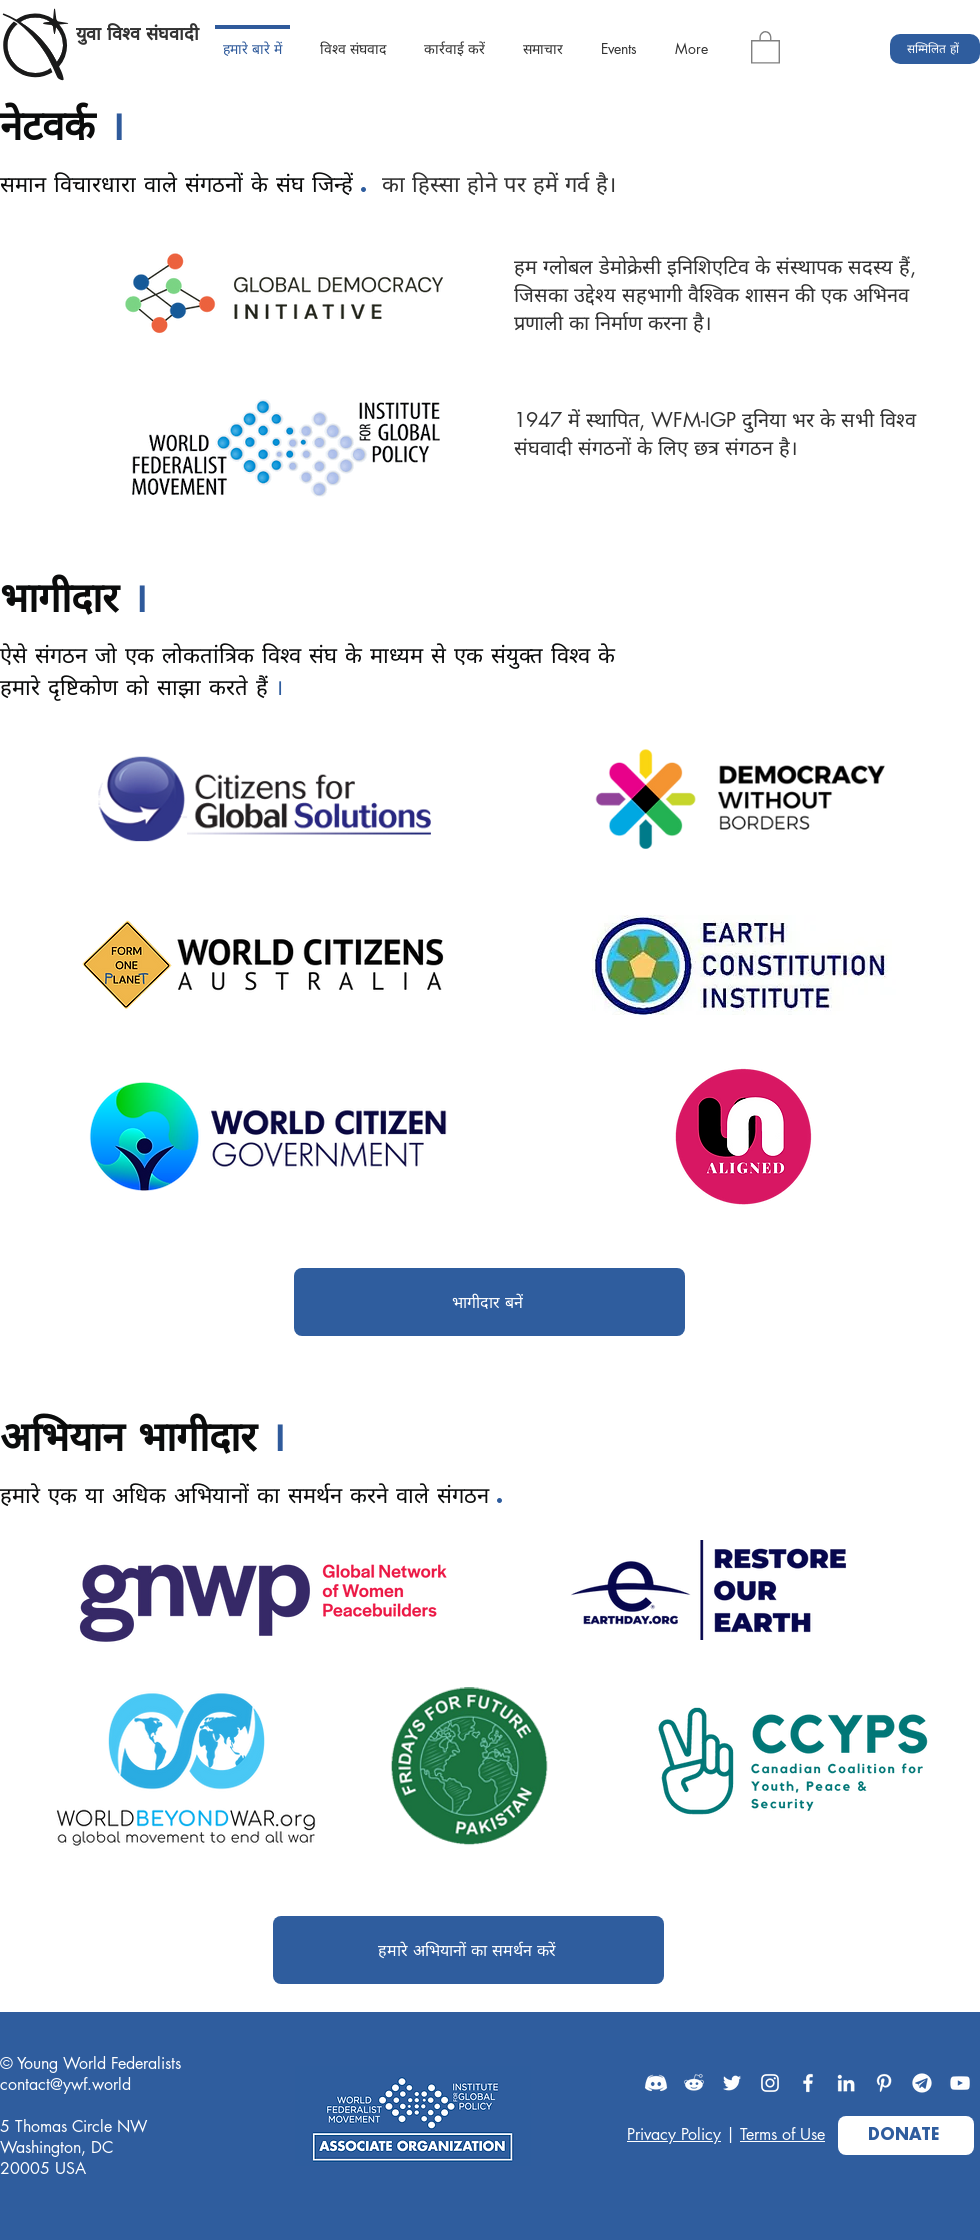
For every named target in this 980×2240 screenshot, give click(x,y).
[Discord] (656, 2083)
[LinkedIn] (846, 2083)
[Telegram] (922, 2083)
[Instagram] (770, 2083)
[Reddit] (694, 2083)
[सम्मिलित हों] (935, 49)
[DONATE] (906, 2135)
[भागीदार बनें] (489, 1302)
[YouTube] (960, 2083)
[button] (765, 46)
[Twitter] (732, 2083)
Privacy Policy (674, 2134)
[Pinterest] (884, 2083)
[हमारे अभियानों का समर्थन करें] (468, 1950)
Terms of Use (782, 2134)
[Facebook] (808, 2083)
